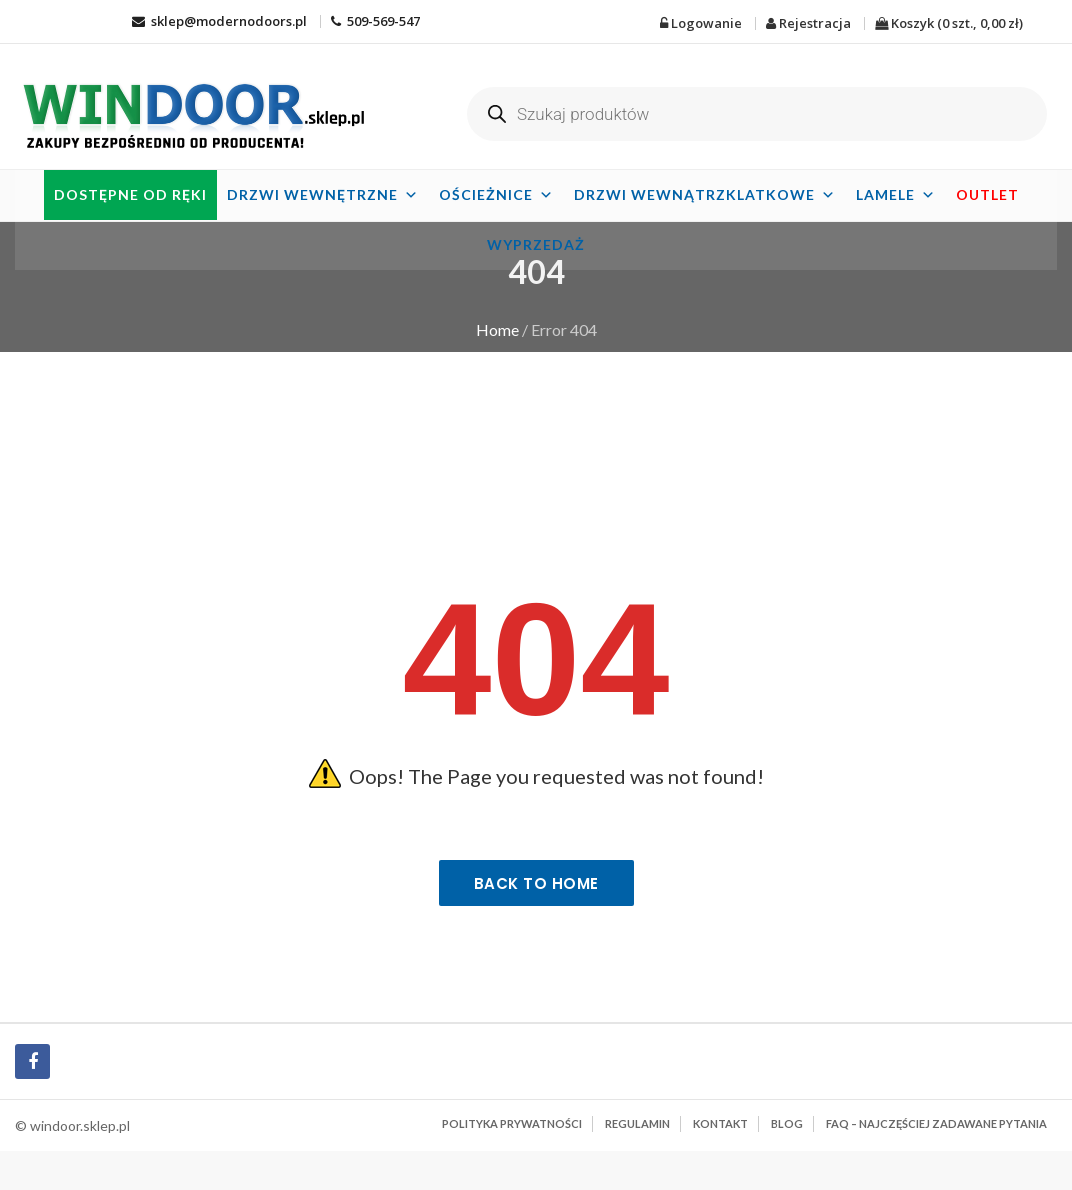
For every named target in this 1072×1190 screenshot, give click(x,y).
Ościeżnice (496, 194)
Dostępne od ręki (130, 194)
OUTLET (987, 194)
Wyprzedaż (536, 244)
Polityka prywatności (512, 1123)
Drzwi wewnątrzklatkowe (705, 194)
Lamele (896, 194)
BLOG (787, 1123)
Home (497, 329)
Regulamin (637, 1123)
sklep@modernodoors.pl (219, 21)
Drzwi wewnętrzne (323, 194)
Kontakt (720, 1123)
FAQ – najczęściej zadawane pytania (936, 1123)
